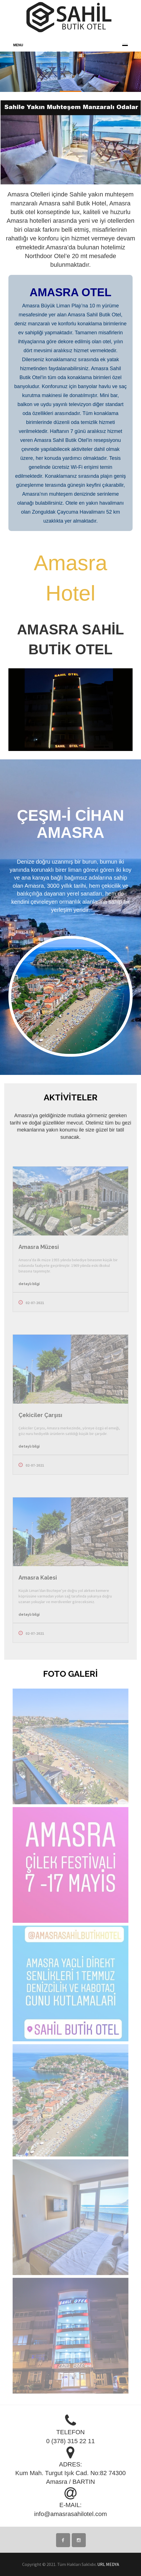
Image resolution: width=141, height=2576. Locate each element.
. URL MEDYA (107, 2564)
